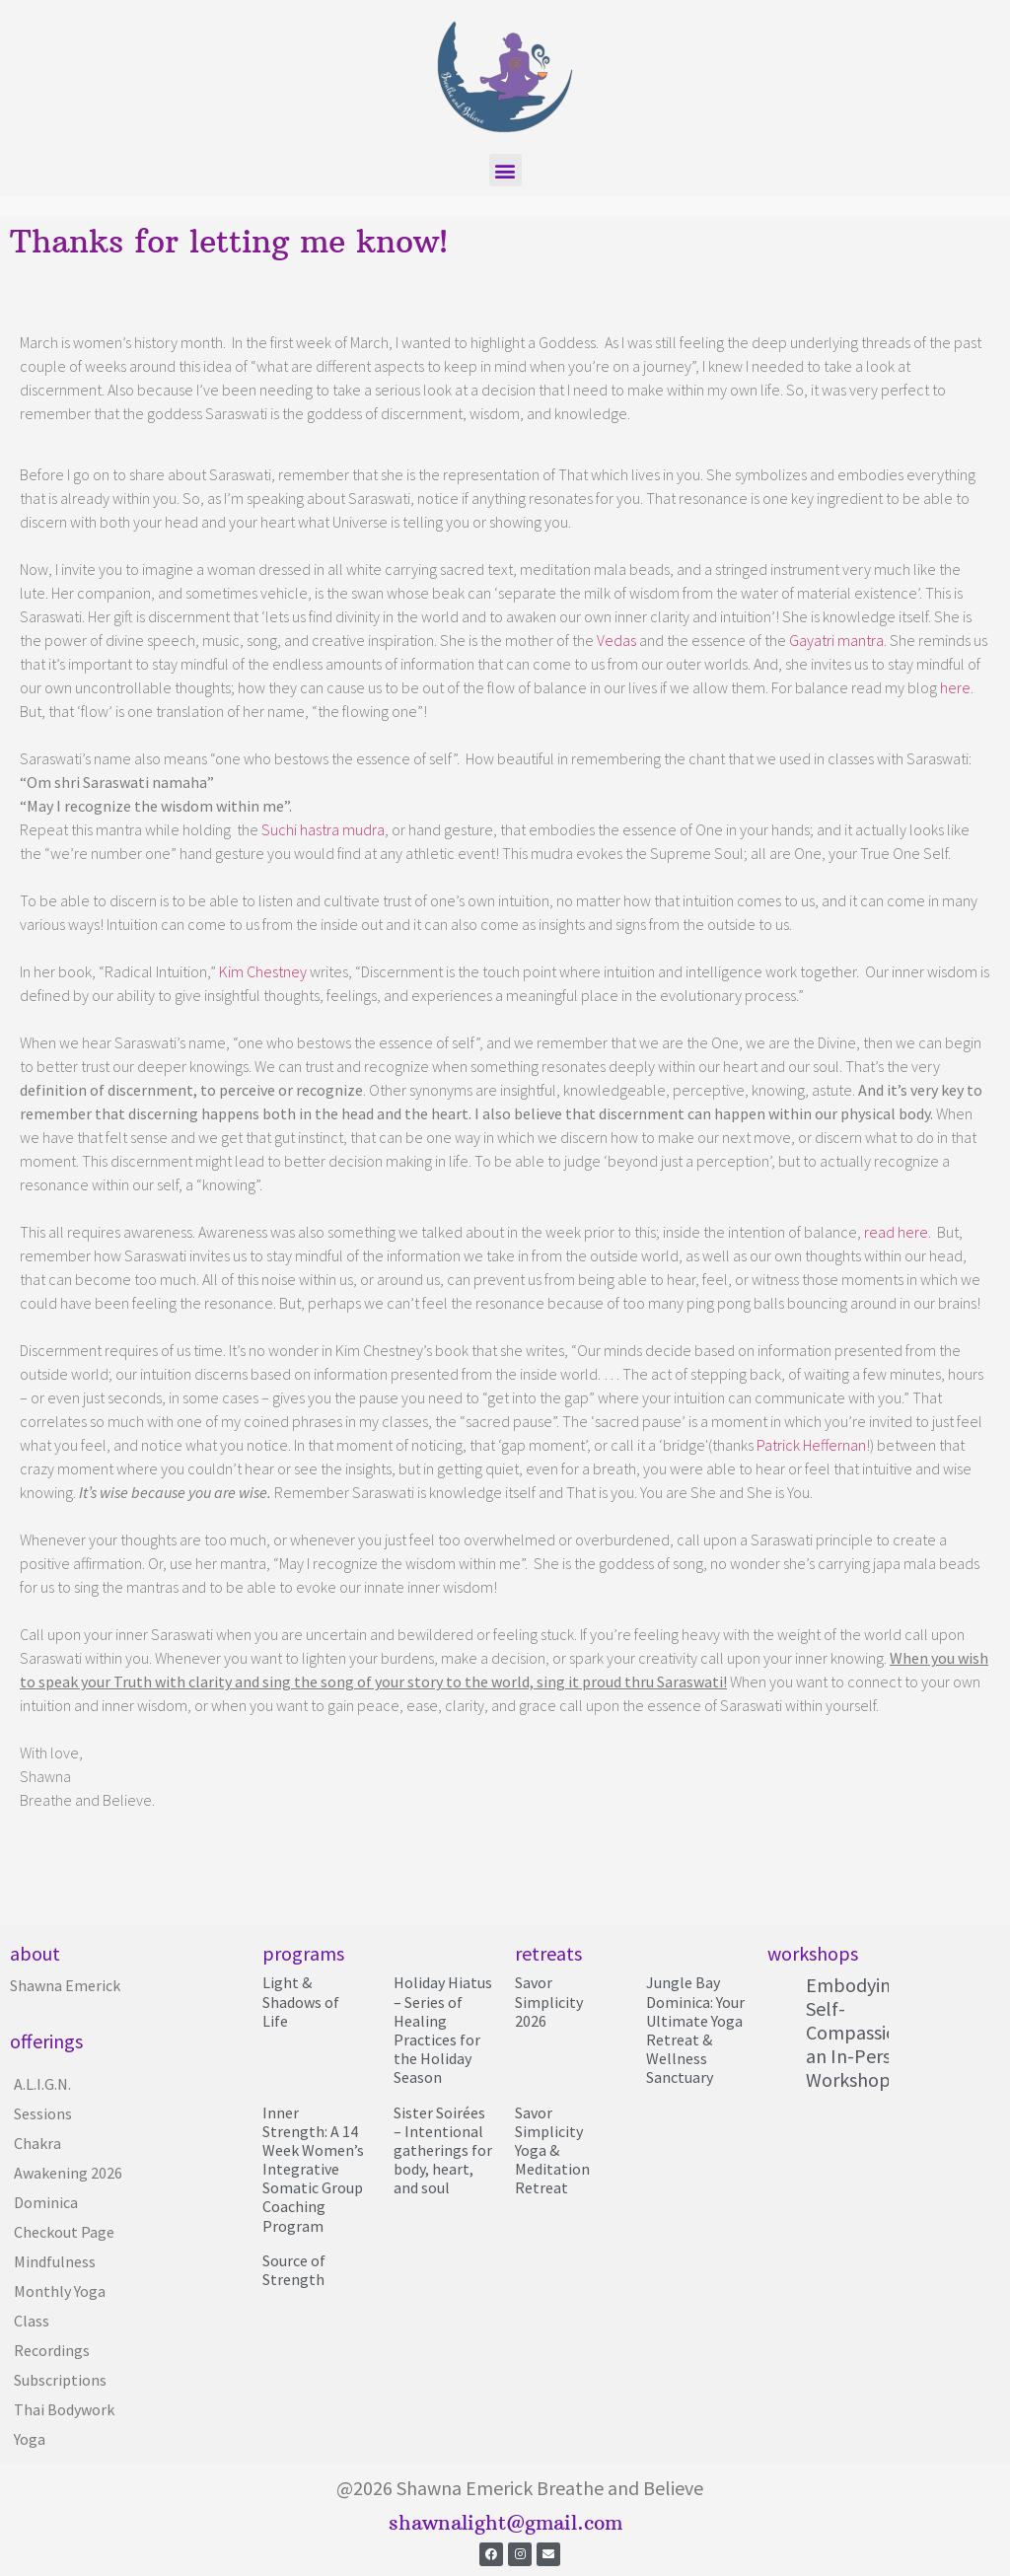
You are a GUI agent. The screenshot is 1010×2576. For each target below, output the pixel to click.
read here (896, 1232)
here (955, 687)
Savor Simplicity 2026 (549, 2001)
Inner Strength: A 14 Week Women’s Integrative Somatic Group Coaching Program (313, 2169)
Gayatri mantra (836, 640)
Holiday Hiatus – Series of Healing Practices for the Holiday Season (443, 2029)
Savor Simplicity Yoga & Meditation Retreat (552, 2150)
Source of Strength (293, 2270)
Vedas (616, 640)
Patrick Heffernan (811, 1445)
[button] (505, 170)
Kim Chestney (261, 971)
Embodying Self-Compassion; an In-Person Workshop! (859, 2032)
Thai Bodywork (64, 2409)
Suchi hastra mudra (323, 829)
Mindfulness (55, 2261)
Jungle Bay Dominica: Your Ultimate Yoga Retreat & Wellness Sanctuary (695, 2029)
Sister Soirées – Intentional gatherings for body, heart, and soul (443, 2150)
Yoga (29, 2439)
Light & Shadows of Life (300, 2001)
